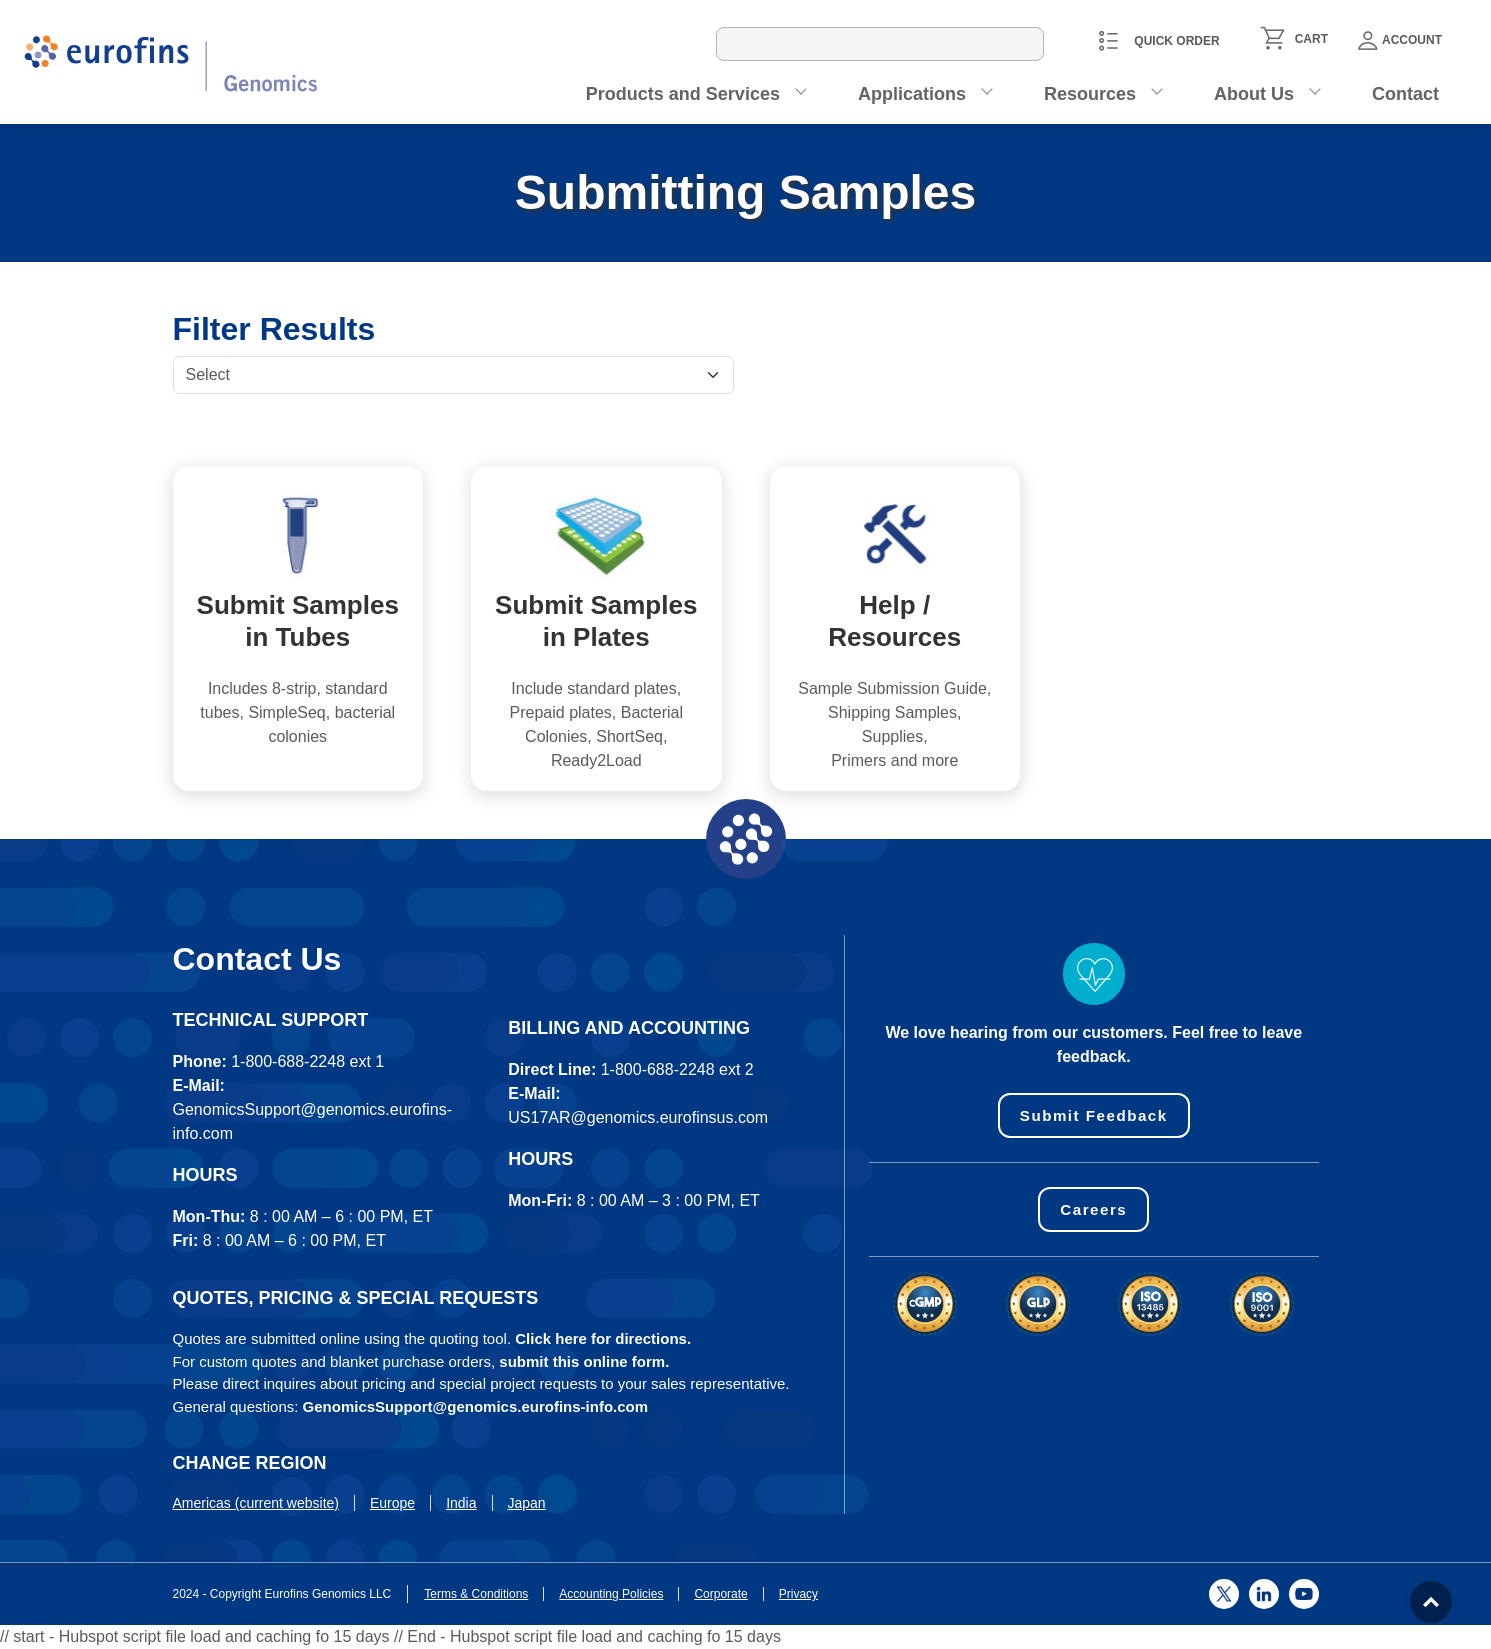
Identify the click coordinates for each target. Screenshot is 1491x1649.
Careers (1094, 1210)
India (461, 1503)
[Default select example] (453, 375)
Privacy (798, 1594)
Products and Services (683, 94)
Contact (1405, 94)
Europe (392, 1503)
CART (1311, 39)
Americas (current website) (256, 1503)
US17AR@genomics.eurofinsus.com (638, 1117)
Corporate (720, 1594)
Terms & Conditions (476, 1594)
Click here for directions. (603, 1338)
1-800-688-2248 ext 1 (307, 1061)
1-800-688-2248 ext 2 (677, 1069)
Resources (1090, 94)
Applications (912, 94)
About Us (1254, 94)
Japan (527, 1503)
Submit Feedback (1093, 1115)
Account (1400, 40)
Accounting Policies (611, 1594)
